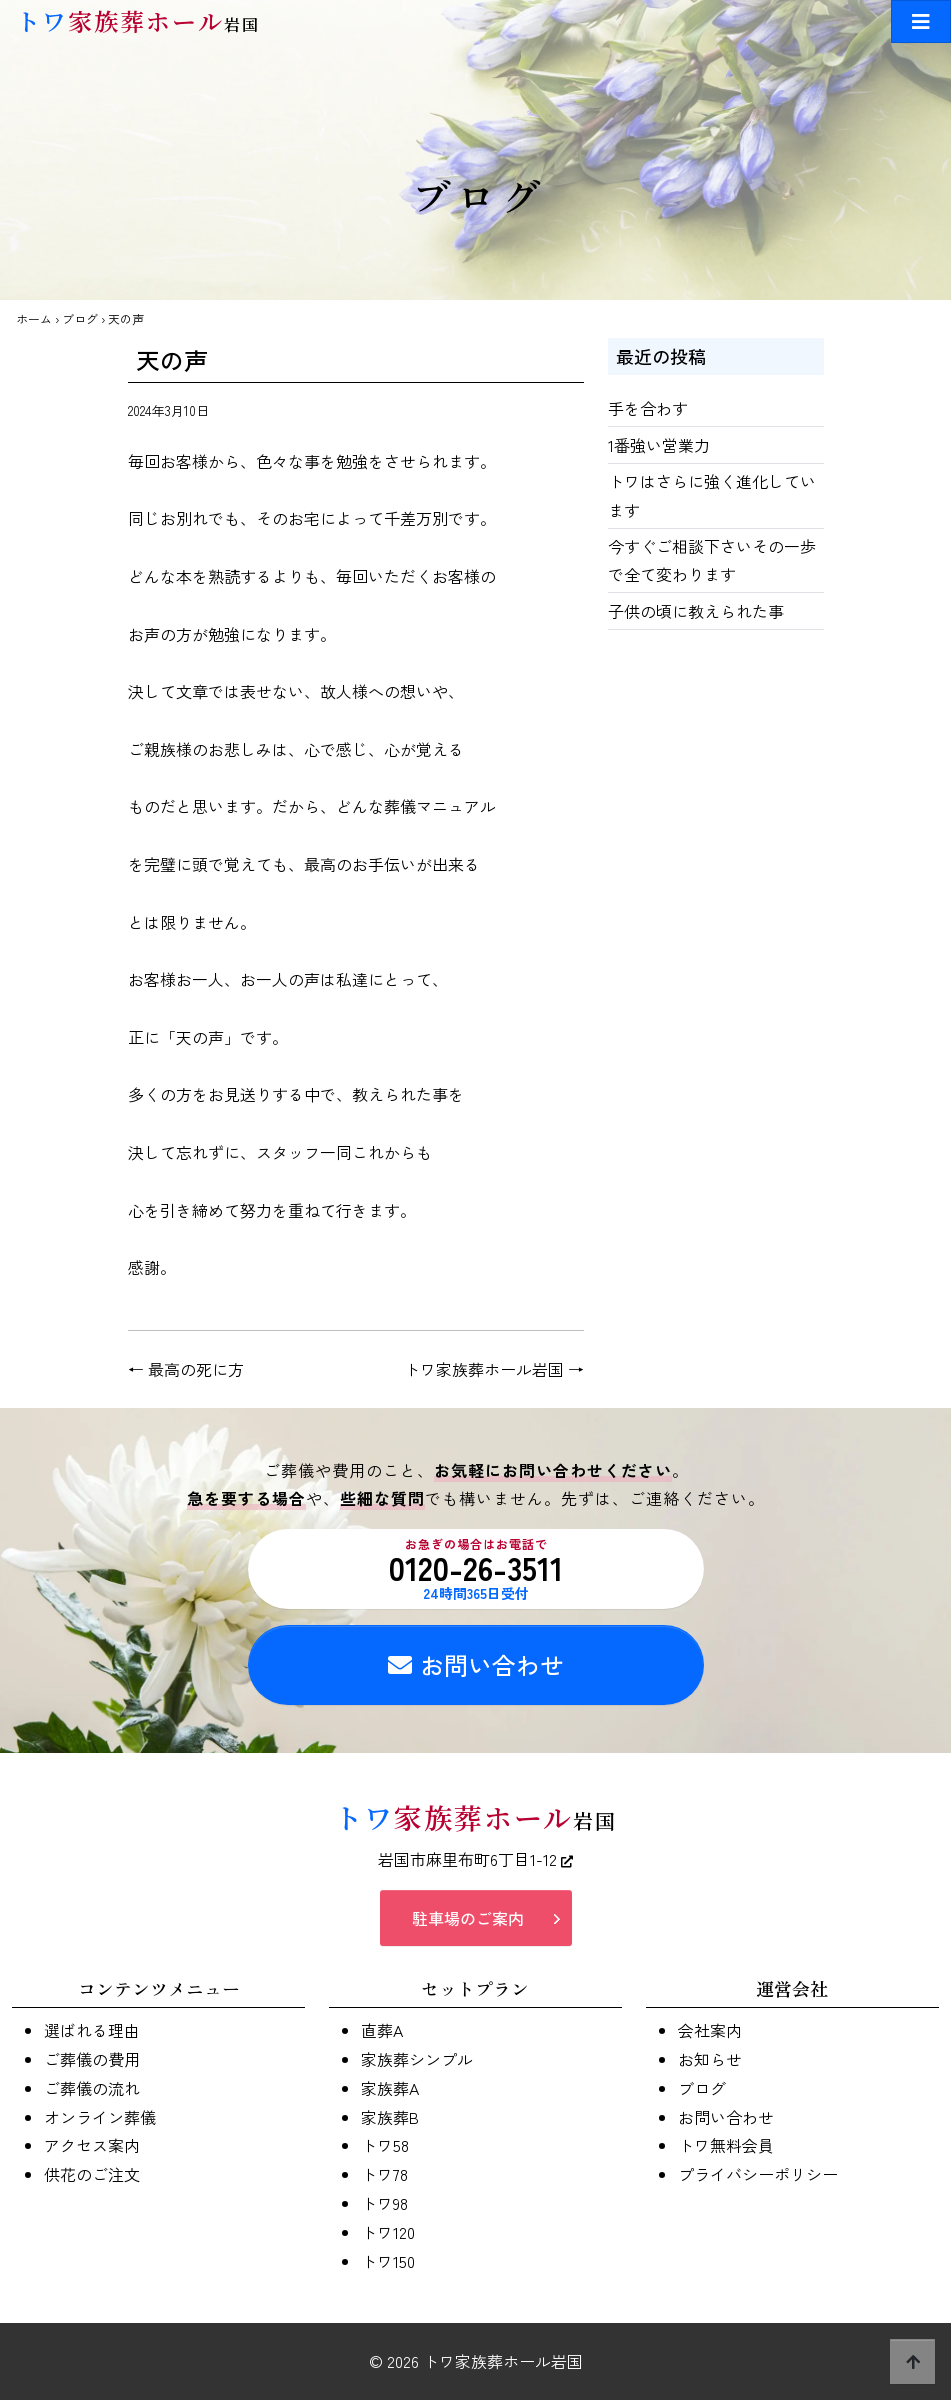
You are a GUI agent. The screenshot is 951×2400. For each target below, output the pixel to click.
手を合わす (648, 408)
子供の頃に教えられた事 (696, 611)
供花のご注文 (92, 2174)
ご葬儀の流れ (92, 2088)
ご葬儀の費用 (92, 2059)
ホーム (34, 318)
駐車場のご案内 (468, 1918)
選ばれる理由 (92, 2030)
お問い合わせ (476, 1664)
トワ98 (384, 2203)
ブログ (80, 318)
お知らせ (710, 2059)
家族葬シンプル (417, 2059)
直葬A (382, 2030)
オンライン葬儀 (100, 2117)
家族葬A (390, 2088)
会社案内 (710, 2030)
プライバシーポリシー (758, 2174)
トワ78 (384, 2174)
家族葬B (390, 2117)
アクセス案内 (92, 2145)
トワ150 (388, 2261)
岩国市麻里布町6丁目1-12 (475, 1859)
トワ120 (388, 2232)
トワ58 (385, 2145)
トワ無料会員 (726, 2145)
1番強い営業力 (659, 445)
